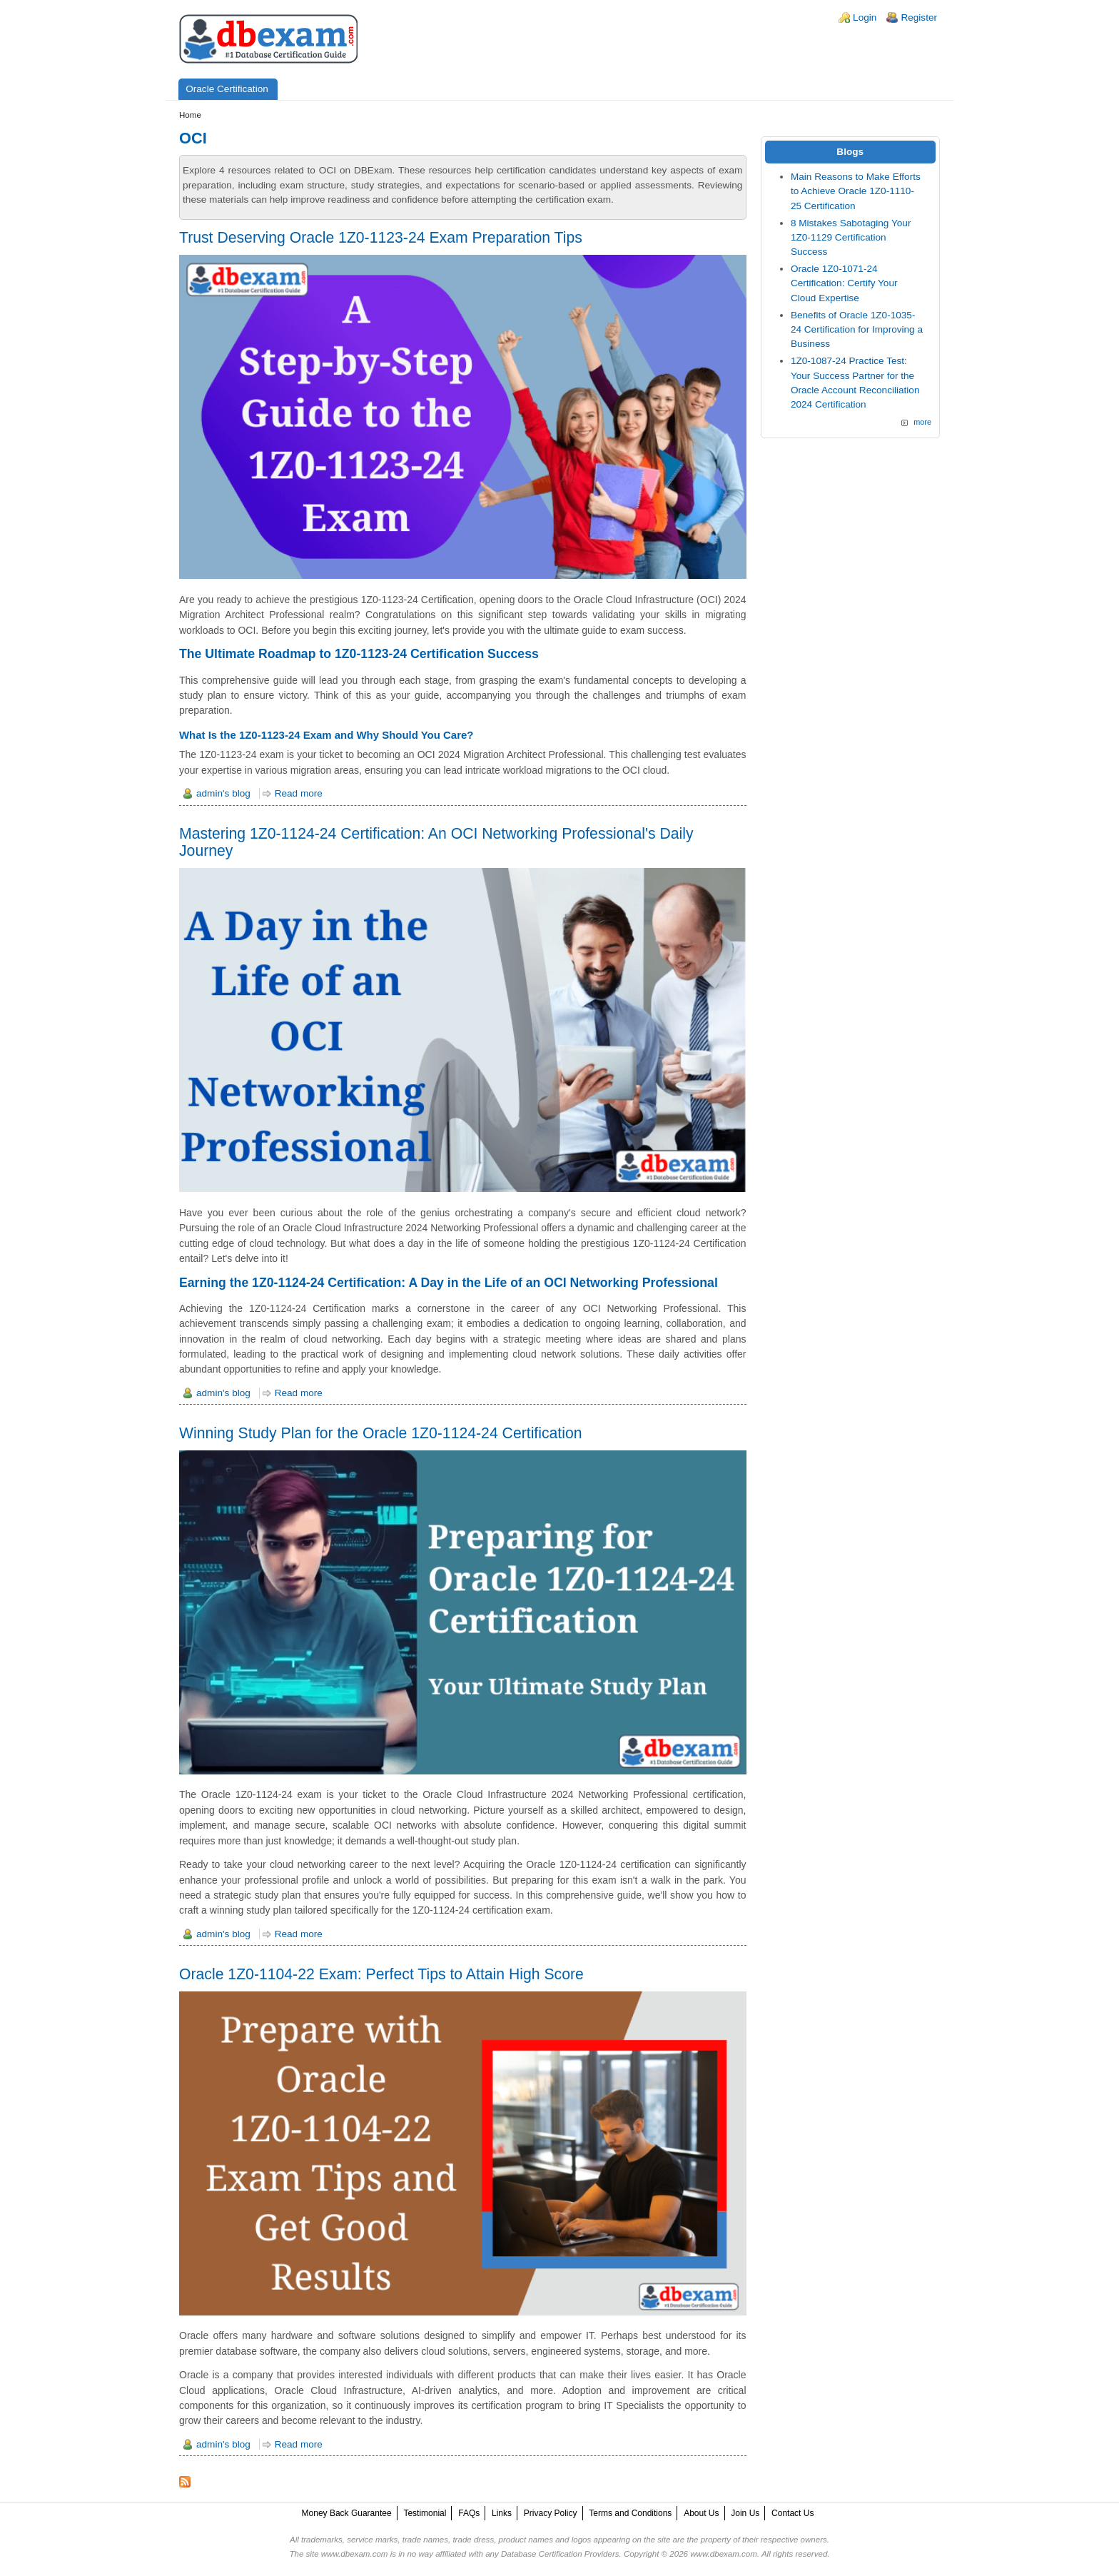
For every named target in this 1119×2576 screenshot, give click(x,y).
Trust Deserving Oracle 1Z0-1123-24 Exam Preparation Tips (380, 237)
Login (864, 17)
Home (190, 115)
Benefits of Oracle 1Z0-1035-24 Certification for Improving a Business (857, 330)
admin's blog (223, 793)
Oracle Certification (227, 89)
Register (919, 17)
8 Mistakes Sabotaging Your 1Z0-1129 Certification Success (851, 238)
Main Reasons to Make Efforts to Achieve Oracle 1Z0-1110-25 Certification (856, 191)
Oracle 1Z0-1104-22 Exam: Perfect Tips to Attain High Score (381, 1974)
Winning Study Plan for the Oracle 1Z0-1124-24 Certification (380, 1433)
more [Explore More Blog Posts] (922, 422)
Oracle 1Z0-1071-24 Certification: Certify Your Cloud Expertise (844, 283)
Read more (299, 793)
